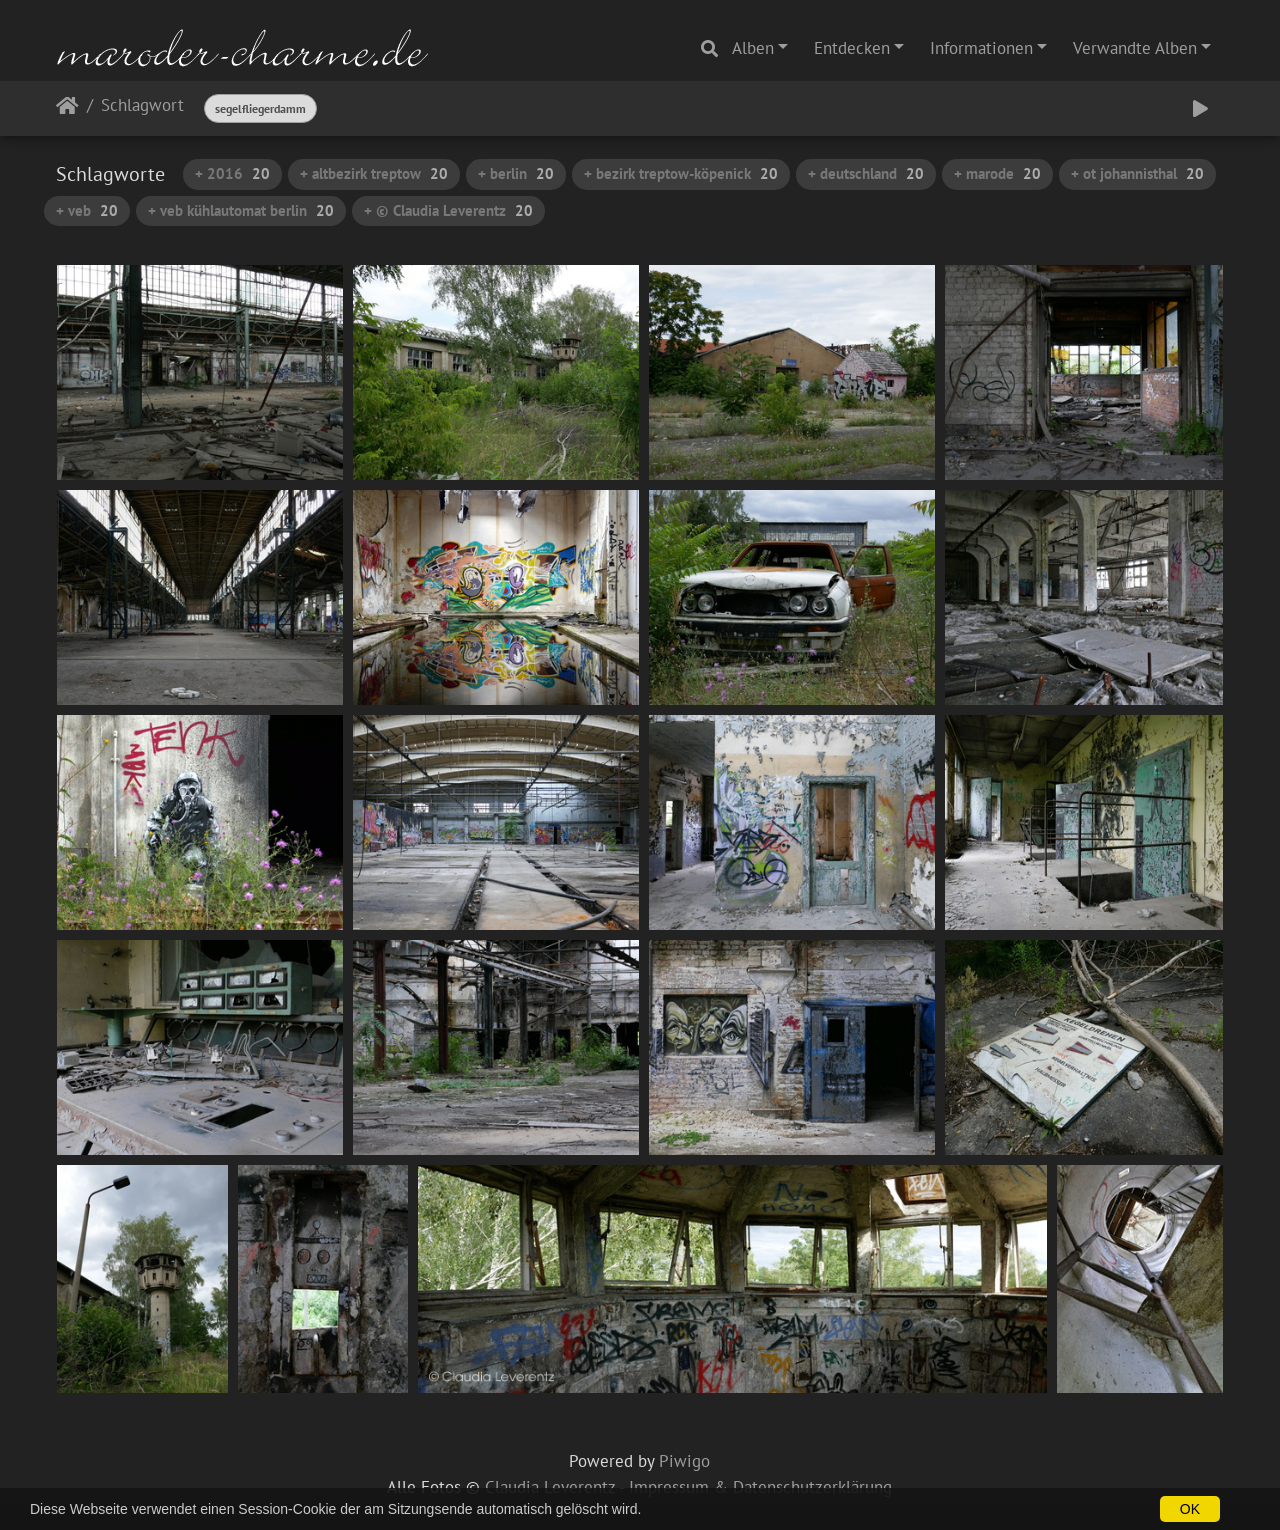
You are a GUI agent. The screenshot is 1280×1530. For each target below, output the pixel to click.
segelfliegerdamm (260, 108)
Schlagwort (142, 106)
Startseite (67, 109)
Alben (753, 48)
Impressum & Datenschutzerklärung (760, 1487)
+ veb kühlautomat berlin (241, 210)
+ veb (87, 210)
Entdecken (852, 48)
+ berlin (516, 173)
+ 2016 (232, 173)
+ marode (997, 173)
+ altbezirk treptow (374, 173)
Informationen (981, 48)
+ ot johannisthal (1137, 173)
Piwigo (684, 1461)
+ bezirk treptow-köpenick (681, 173)
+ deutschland (866, 173)
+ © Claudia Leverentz (448, 210)
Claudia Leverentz (550, 1487)
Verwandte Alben (1135, 48)
